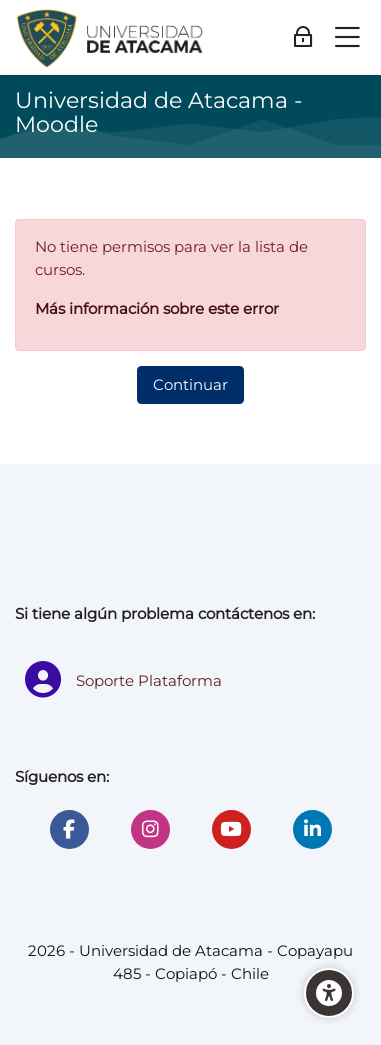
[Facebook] (69, 829)
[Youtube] (231, 829)
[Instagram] (150, 829)
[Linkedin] (312, 829)
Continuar (190, 384)
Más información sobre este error (157, 308)
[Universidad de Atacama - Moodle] (111, 38)
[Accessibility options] (329, 993)
